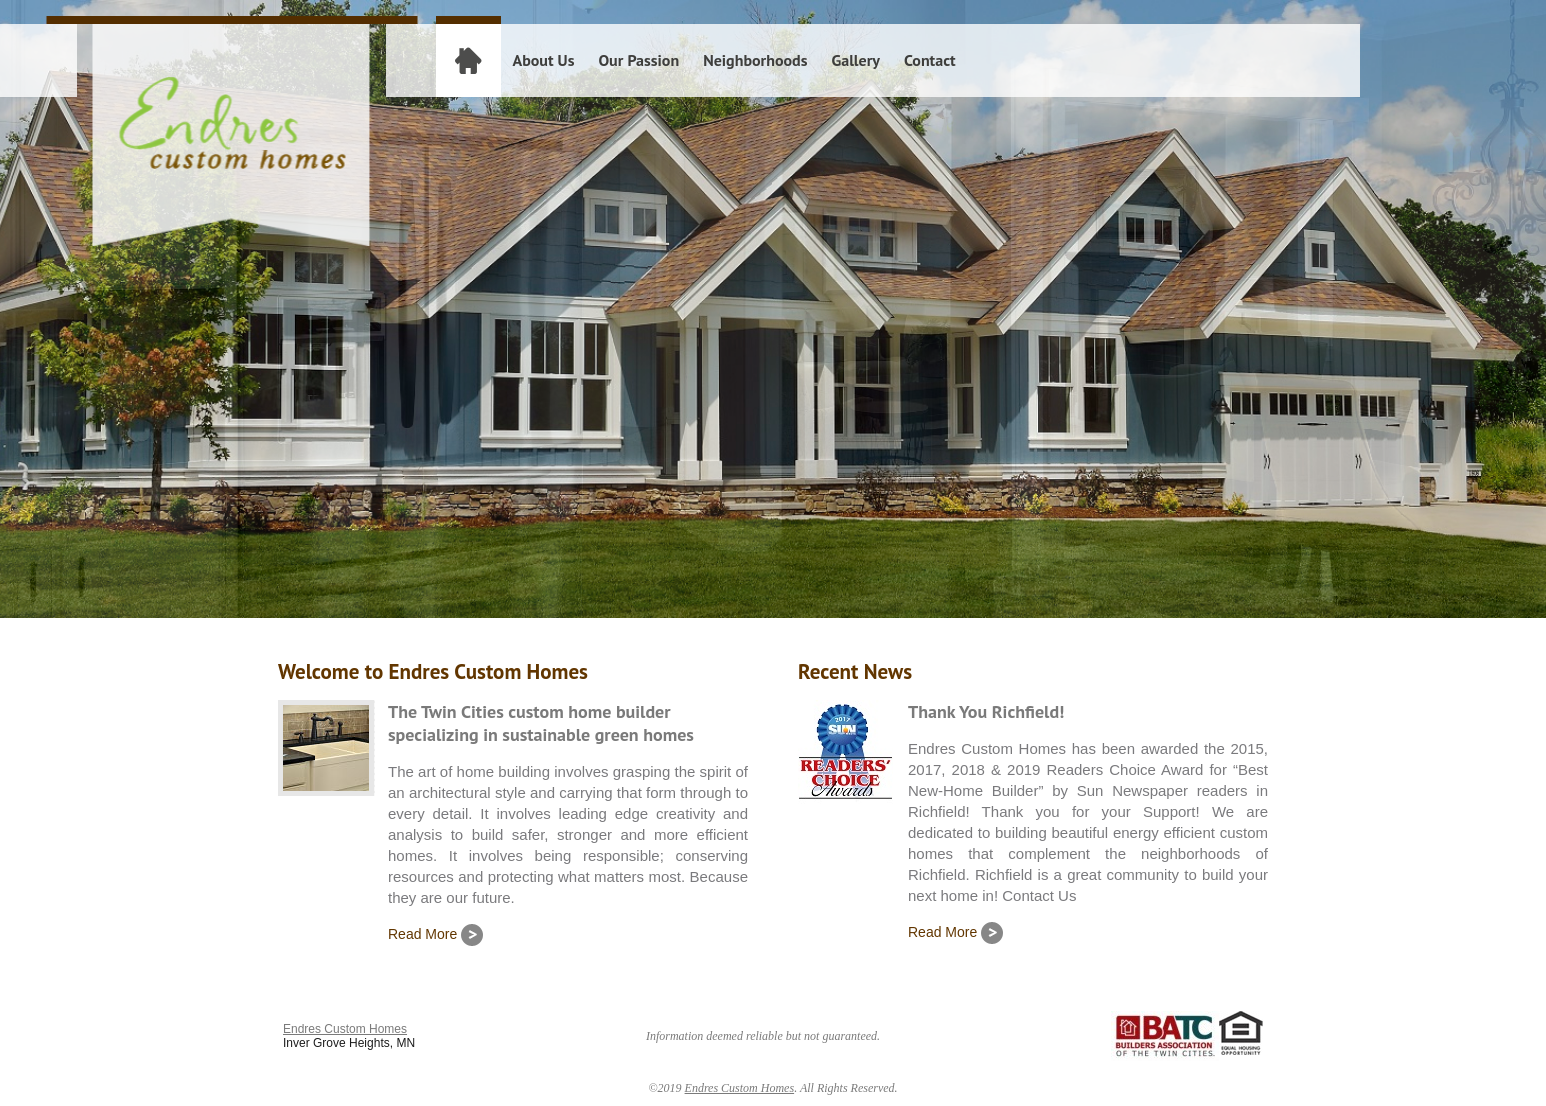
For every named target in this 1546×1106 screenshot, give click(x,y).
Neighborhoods (755, 60)
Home (468, 60)
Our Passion (638, 60)
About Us (544, 60)
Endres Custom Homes (345, 1029)
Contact (930, 60)
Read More (435, 934)
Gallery (855, 60)
